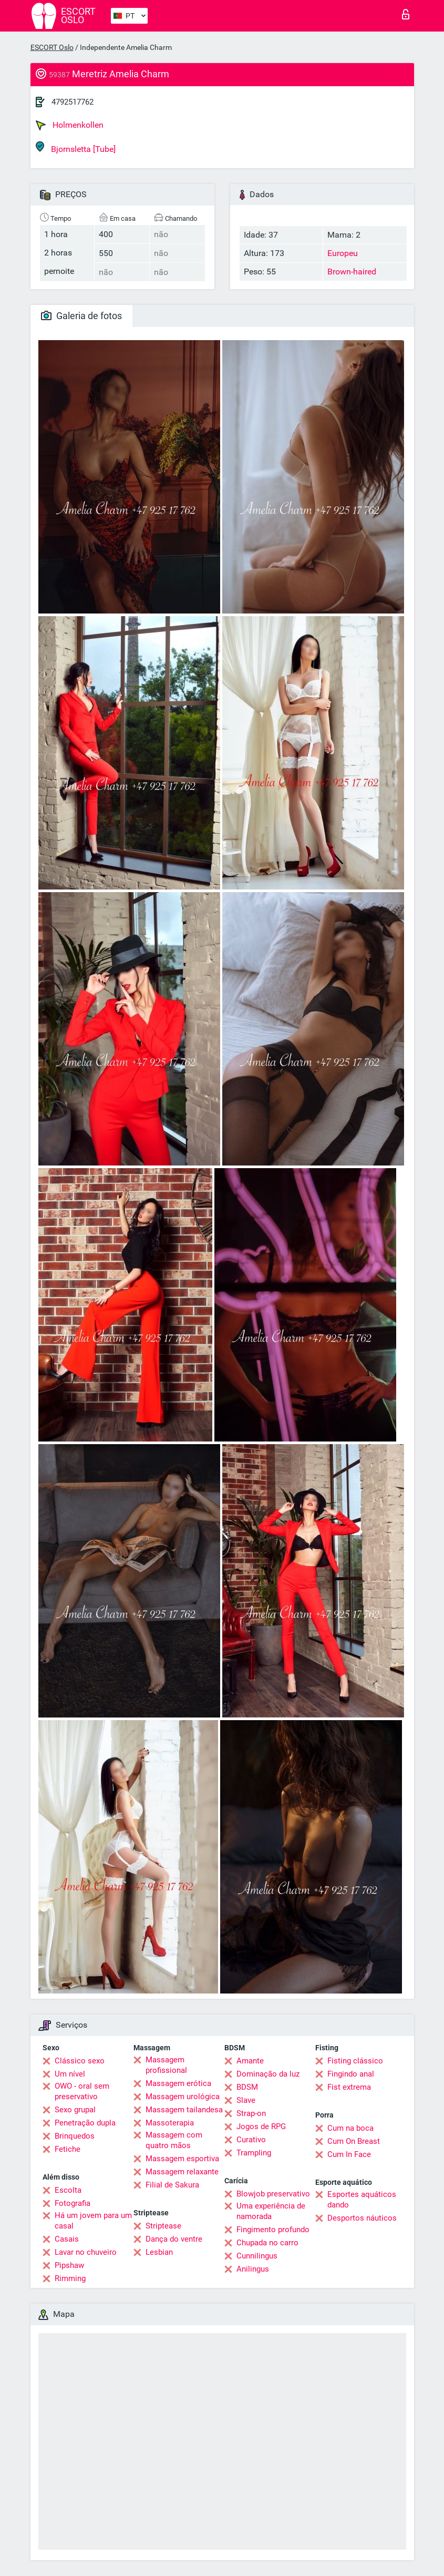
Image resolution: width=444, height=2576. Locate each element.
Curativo (251, 2139)
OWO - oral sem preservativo (82, 2091)
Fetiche (67, 2149)
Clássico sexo (80, 2061)
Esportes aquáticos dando (361, 2200)
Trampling (253, 2153)
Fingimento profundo (272, 2229)
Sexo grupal (75, 2109)
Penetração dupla (85, 2123)
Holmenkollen (70, 125)
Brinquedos (75, 2136)
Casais (67, 2239)
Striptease (163, 2226)
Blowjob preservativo (273, 2194)
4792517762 (72, 102)
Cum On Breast (353, 2141)
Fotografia (72, 2203)
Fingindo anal (350, 2074)
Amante (250, 2061)
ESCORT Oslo (52, 47)
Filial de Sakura (172, 2185)
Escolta (68, 2190)
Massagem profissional (166, 2065)
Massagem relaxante (182, 2171)
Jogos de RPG (261, 2126)
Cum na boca (350, 2128)
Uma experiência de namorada (270, 2211)
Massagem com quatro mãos (174, 2140)
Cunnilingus (256, 2256)
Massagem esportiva (182, 2158)
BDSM (247, 2087)
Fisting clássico (355, 2061)
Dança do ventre (174, 2239)
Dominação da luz (268, 2074)
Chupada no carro (267, 2242)
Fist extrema (349, 2087)
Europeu (342, 253)
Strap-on (251, 2113)
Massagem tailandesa (184, 2109)
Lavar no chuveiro (86, 2252)
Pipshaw (69, 2265)
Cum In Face (349, 2154)
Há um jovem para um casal (93, 2221)
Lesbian (159, 2252)
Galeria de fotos (81, 315)
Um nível (70, 2074)
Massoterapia (170, 2123)
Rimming (70, 2278)
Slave (245, 2100)
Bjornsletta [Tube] (76, 147)
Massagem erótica (178, 2083)
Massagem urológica (183, 2096)
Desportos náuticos (362, 2218)
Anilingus (252, 2269)
